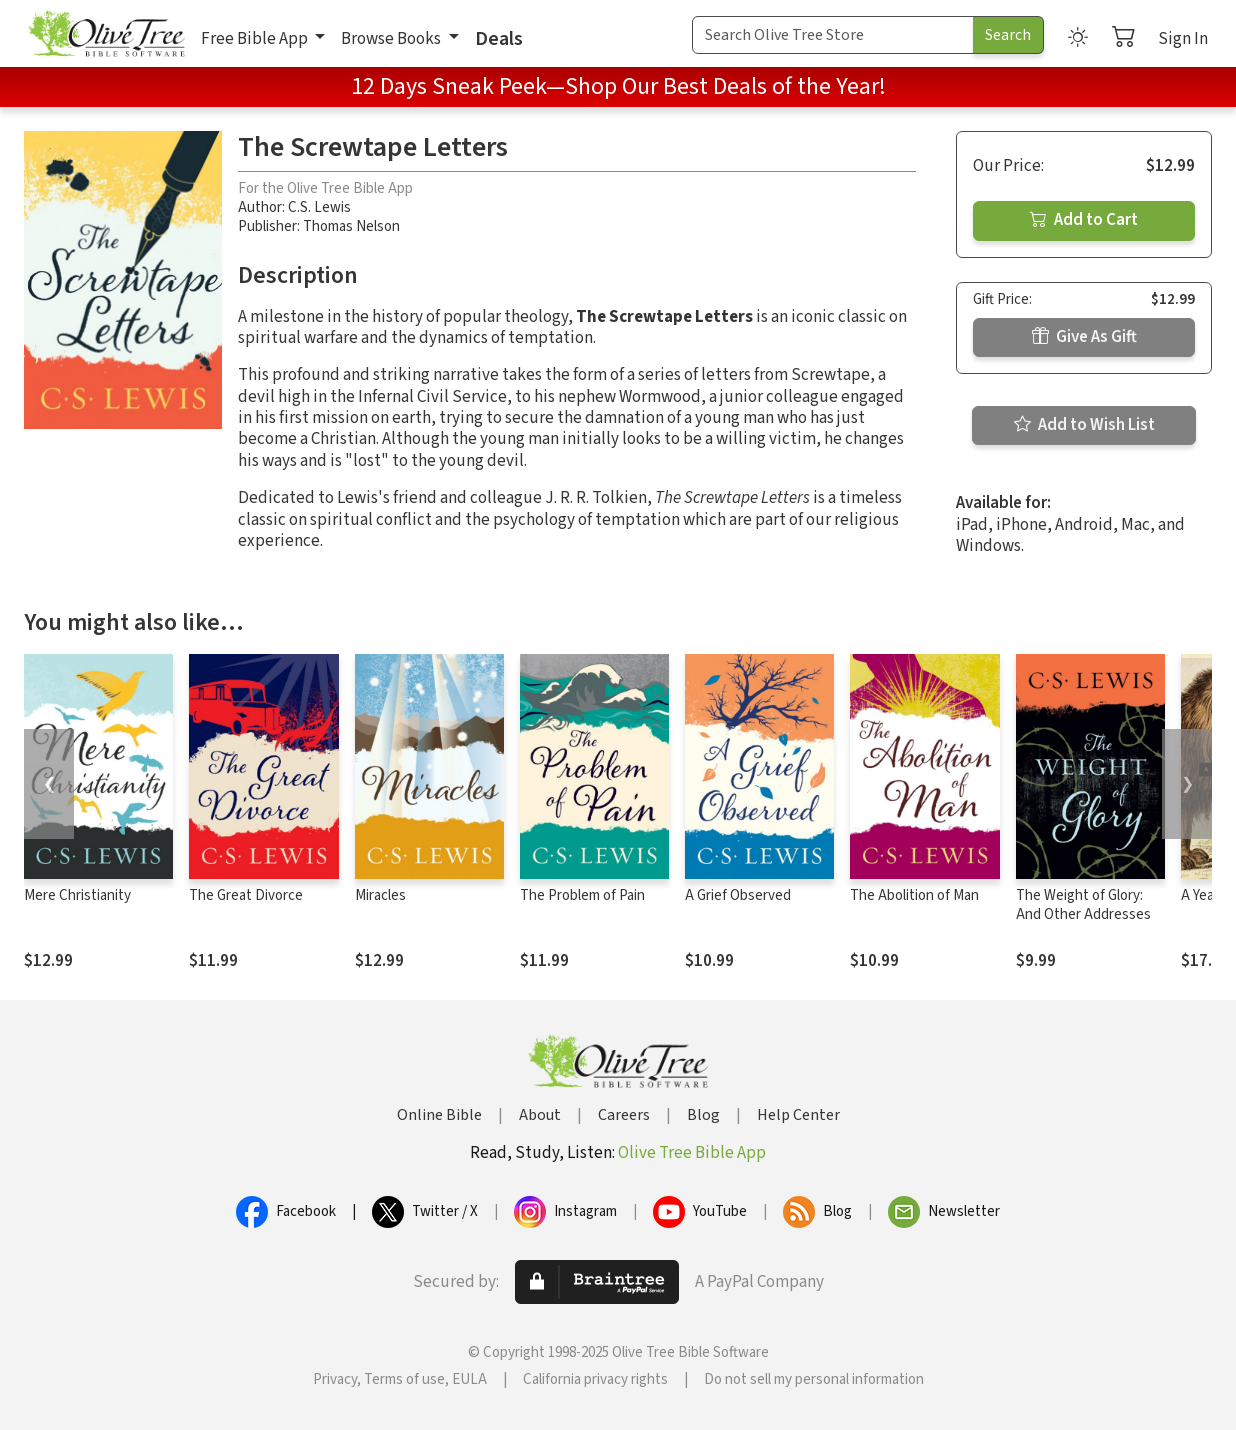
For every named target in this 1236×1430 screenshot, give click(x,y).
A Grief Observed (738, 895)
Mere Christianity (77, 895)
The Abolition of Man (914, 895)
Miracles (380, 895)
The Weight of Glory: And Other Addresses (1083, 905)
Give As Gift (1084, 337)
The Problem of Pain (582, 895)
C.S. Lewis (319, 207)
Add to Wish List (1084, 425)
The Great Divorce (246, 895)
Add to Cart (1084, 220)
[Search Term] (833, 35)
